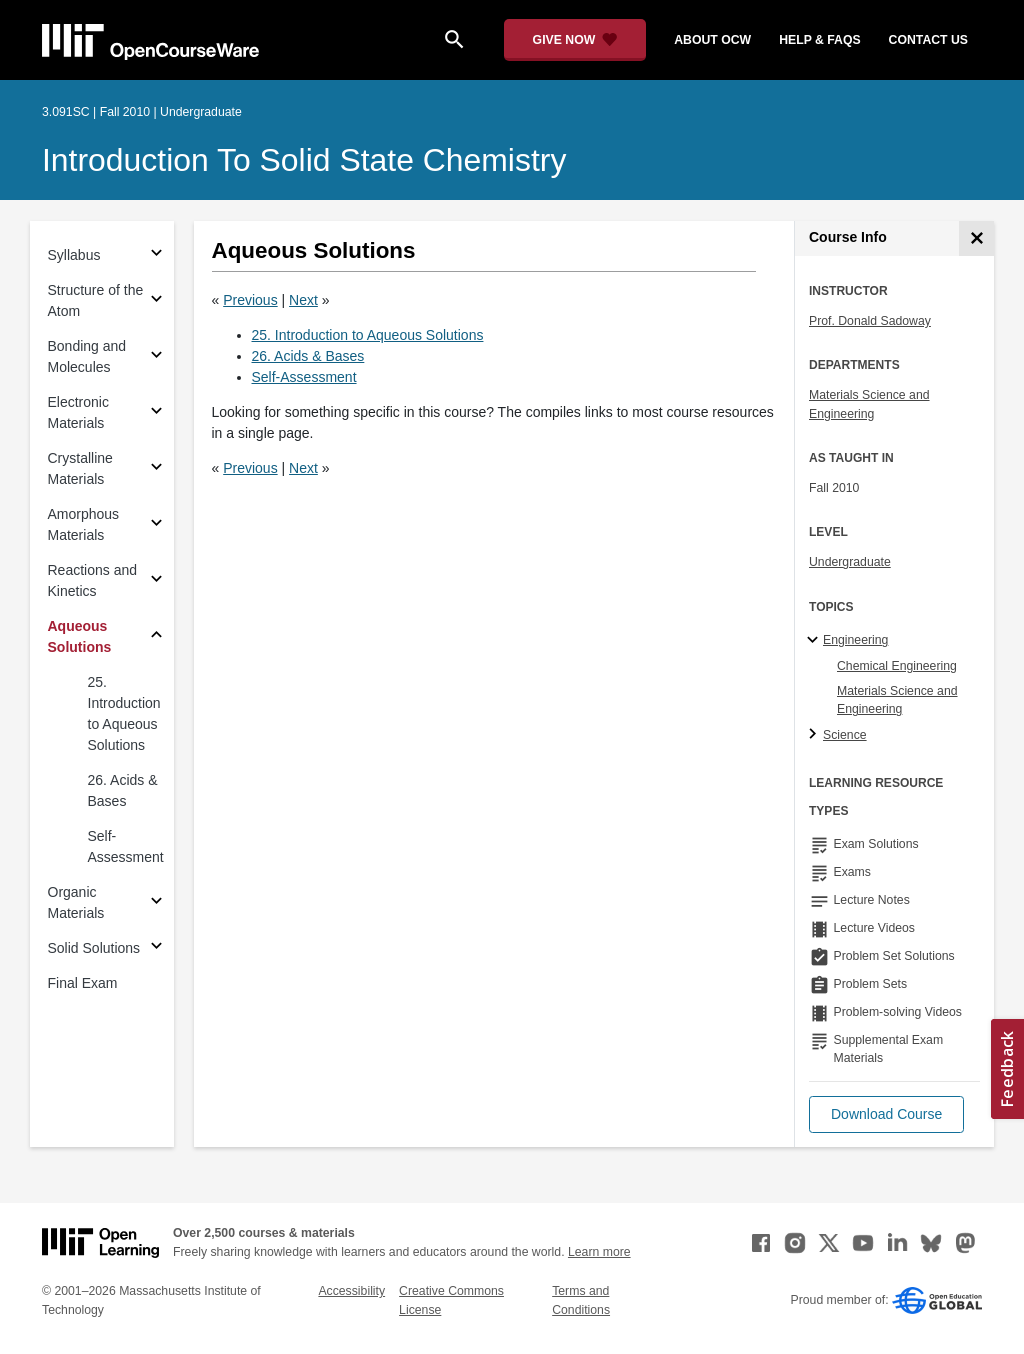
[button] (886, 1114)
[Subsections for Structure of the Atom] (156, 301)
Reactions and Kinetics (93, 580)
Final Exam (83, 983)
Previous (250, 300)
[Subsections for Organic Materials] (156, 903)
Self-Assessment (126, 846)
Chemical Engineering (897, 666)
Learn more (599, 1252)
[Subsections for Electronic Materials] (156, 413)
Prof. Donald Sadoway (870, 321)
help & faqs (819, 40)
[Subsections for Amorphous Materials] (156, 525)
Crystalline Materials (80, 468)
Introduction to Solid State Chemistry (304, 160)
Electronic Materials (78, 412)
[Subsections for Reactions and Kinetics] (156, 581)
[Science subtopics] (815, 735)
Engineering (855, 640)
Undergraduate (850, 562)
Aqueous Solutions (80, 636)
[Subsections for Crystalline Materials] (156, 469)
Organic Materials (76, 902)
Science (845, 735)
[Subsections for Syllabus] (156, 255)
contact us (928, 40)
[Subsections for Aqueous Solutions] (156, 637)
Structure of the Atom (96, 300)
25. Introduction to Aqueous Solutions (124, 713)
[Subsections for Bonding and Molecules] (156, 357)
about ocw (712, 40)
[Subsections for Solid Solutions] (156, 948)
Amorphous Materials (84, 524)
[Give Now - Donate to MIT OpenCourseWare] (575, 40)
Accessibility (351, 1291)
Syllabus (74, 255)
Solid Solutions (94, 948)
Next (303, 300)
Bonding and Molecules (87, 356)
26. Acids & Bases (123, 790)
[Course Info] (976, 238)
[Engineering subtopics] (815, 641)
